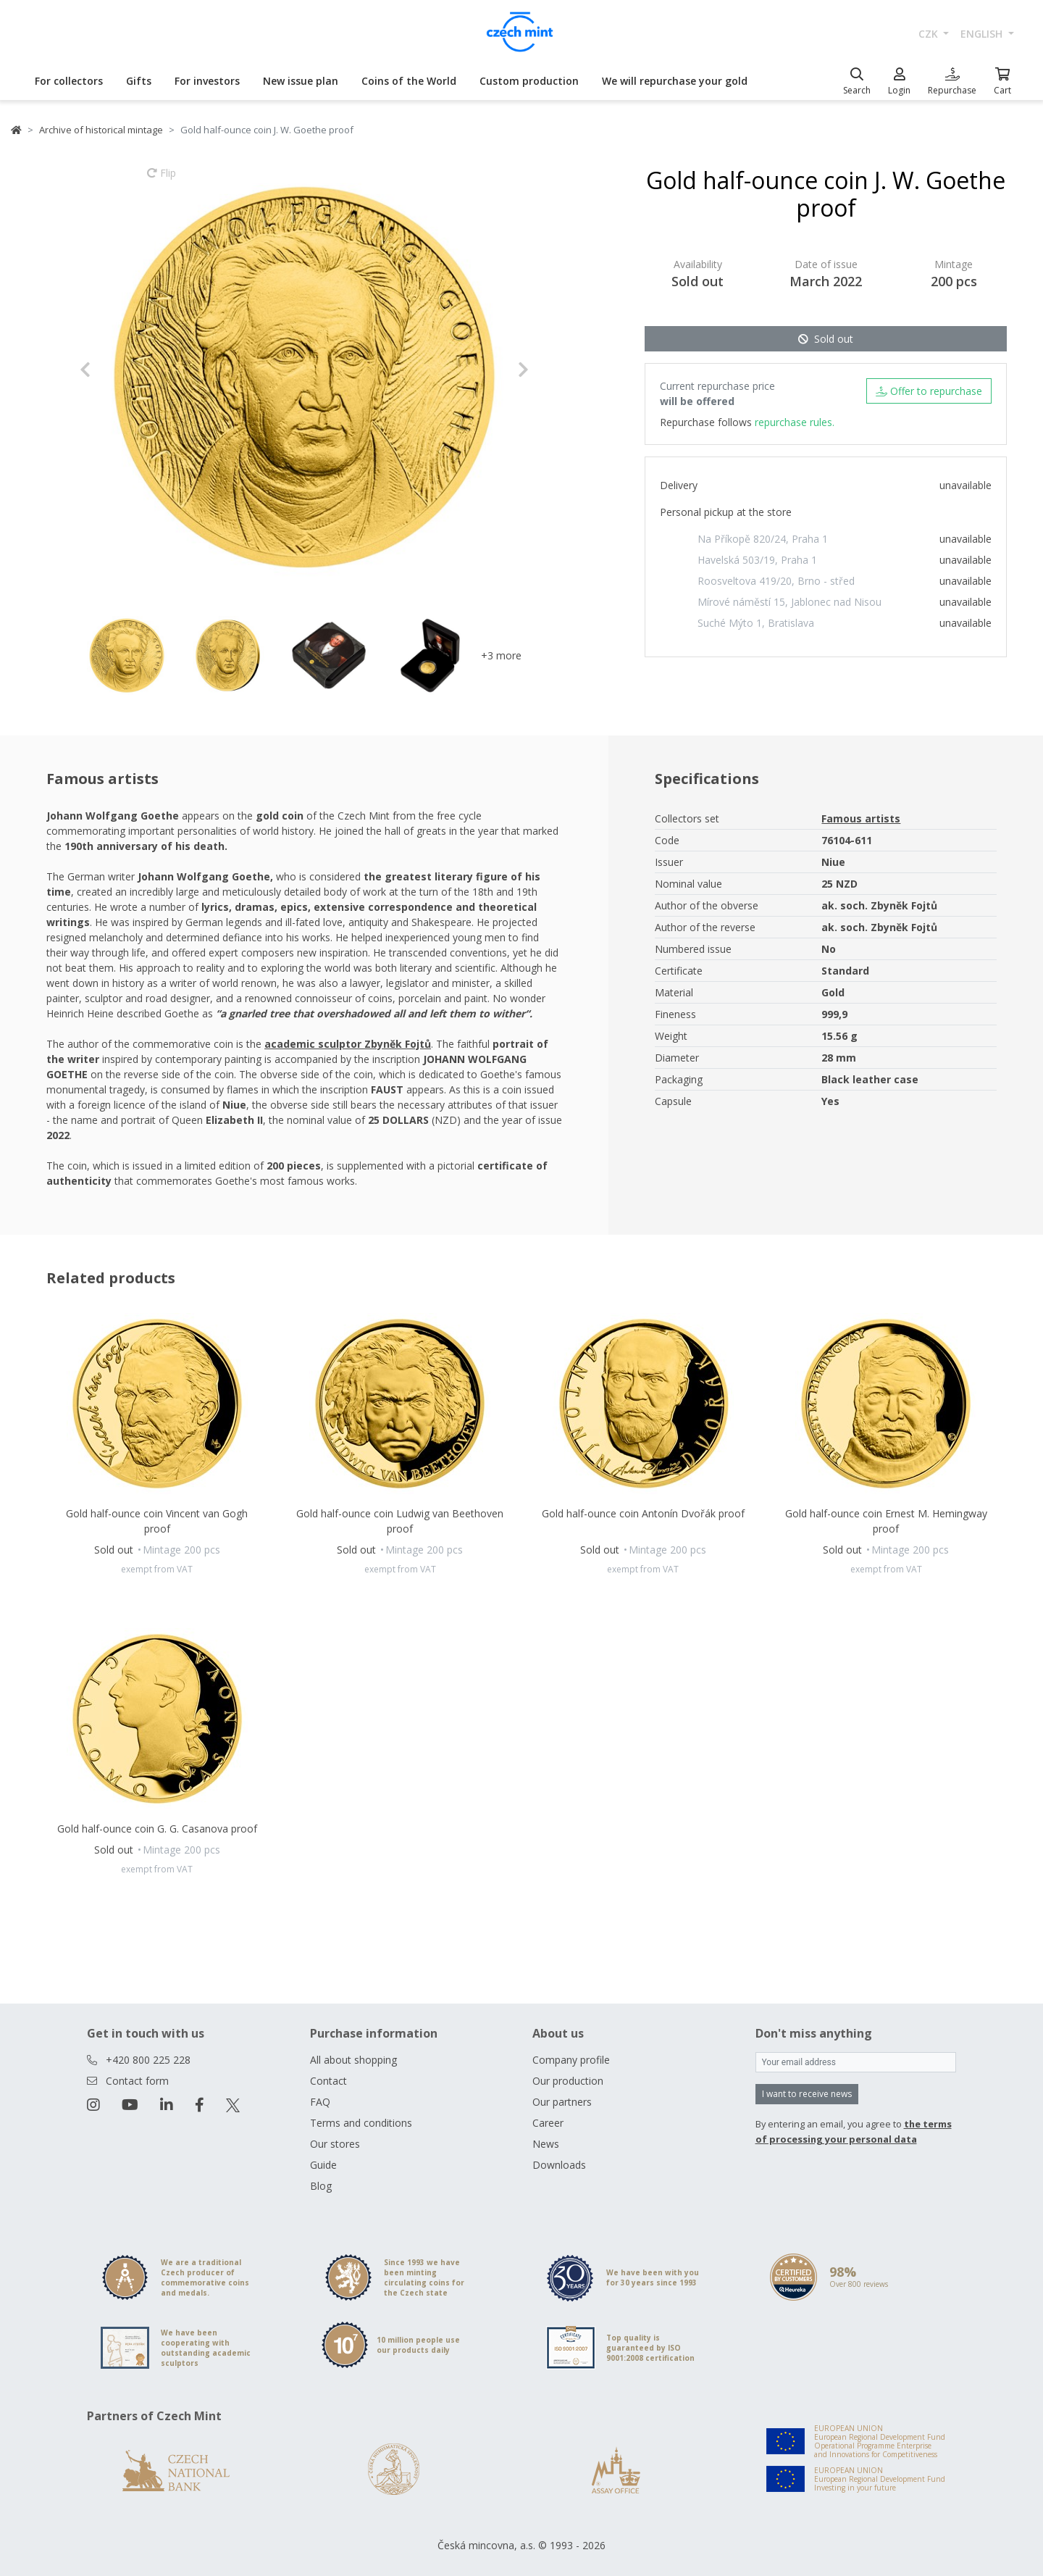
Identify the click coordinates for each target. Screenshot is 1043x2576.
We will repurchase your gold (674, 81)
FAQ (320, 2102)
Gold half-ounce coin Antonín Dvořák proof (643, 1513)
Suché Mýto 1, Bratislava (756, 623)
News (545, 2144)
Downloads (559, 2165)
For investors (207, 81)
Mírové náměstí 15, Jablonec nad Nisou (789, 602)
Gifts (138, 81)
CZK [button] (929, 34)
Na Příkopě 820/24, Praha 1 (763, 539)
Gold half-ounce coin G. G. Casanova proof (157, 1828)
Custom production (529, 81)
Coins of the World (408, 81)
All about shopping (353, 2060)
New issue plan (300, 81)
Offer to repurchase (929, 391)
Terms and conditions (361, 2123)
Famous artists (860, 818)
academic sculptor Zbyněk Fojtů (347, 1044)
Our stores (335, 2144)
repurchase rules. (794, 422)
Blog (321, 2186)
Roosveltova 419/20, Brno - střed (776, 581)
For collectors (69, 81)
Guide (323, 2165)
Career (548, 2123)
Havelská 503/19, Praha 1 (757, 560)
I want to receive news (807, 2094)
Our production (567, 2081)
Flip (161, 179)
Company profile (571, 2060)
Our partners (562, 2102)
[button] (113, 369)
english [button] (982, 34)
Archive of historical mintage (101, 129)
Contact (328, 2081)
